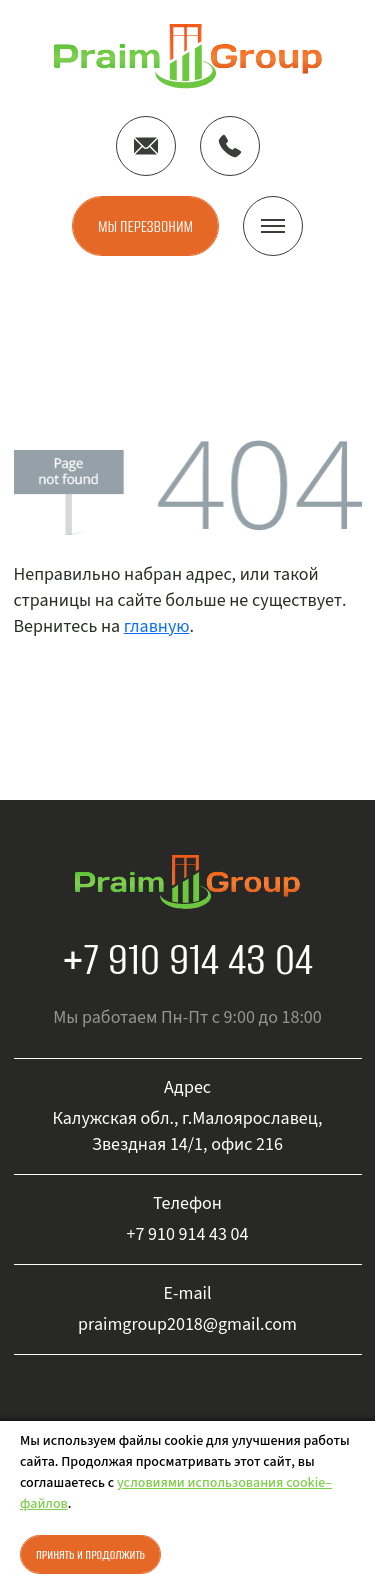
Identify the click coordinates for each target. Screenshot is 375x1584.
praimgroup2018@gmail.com (187, 1324)
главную (157, 626)
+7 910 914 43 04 (187, 959)
